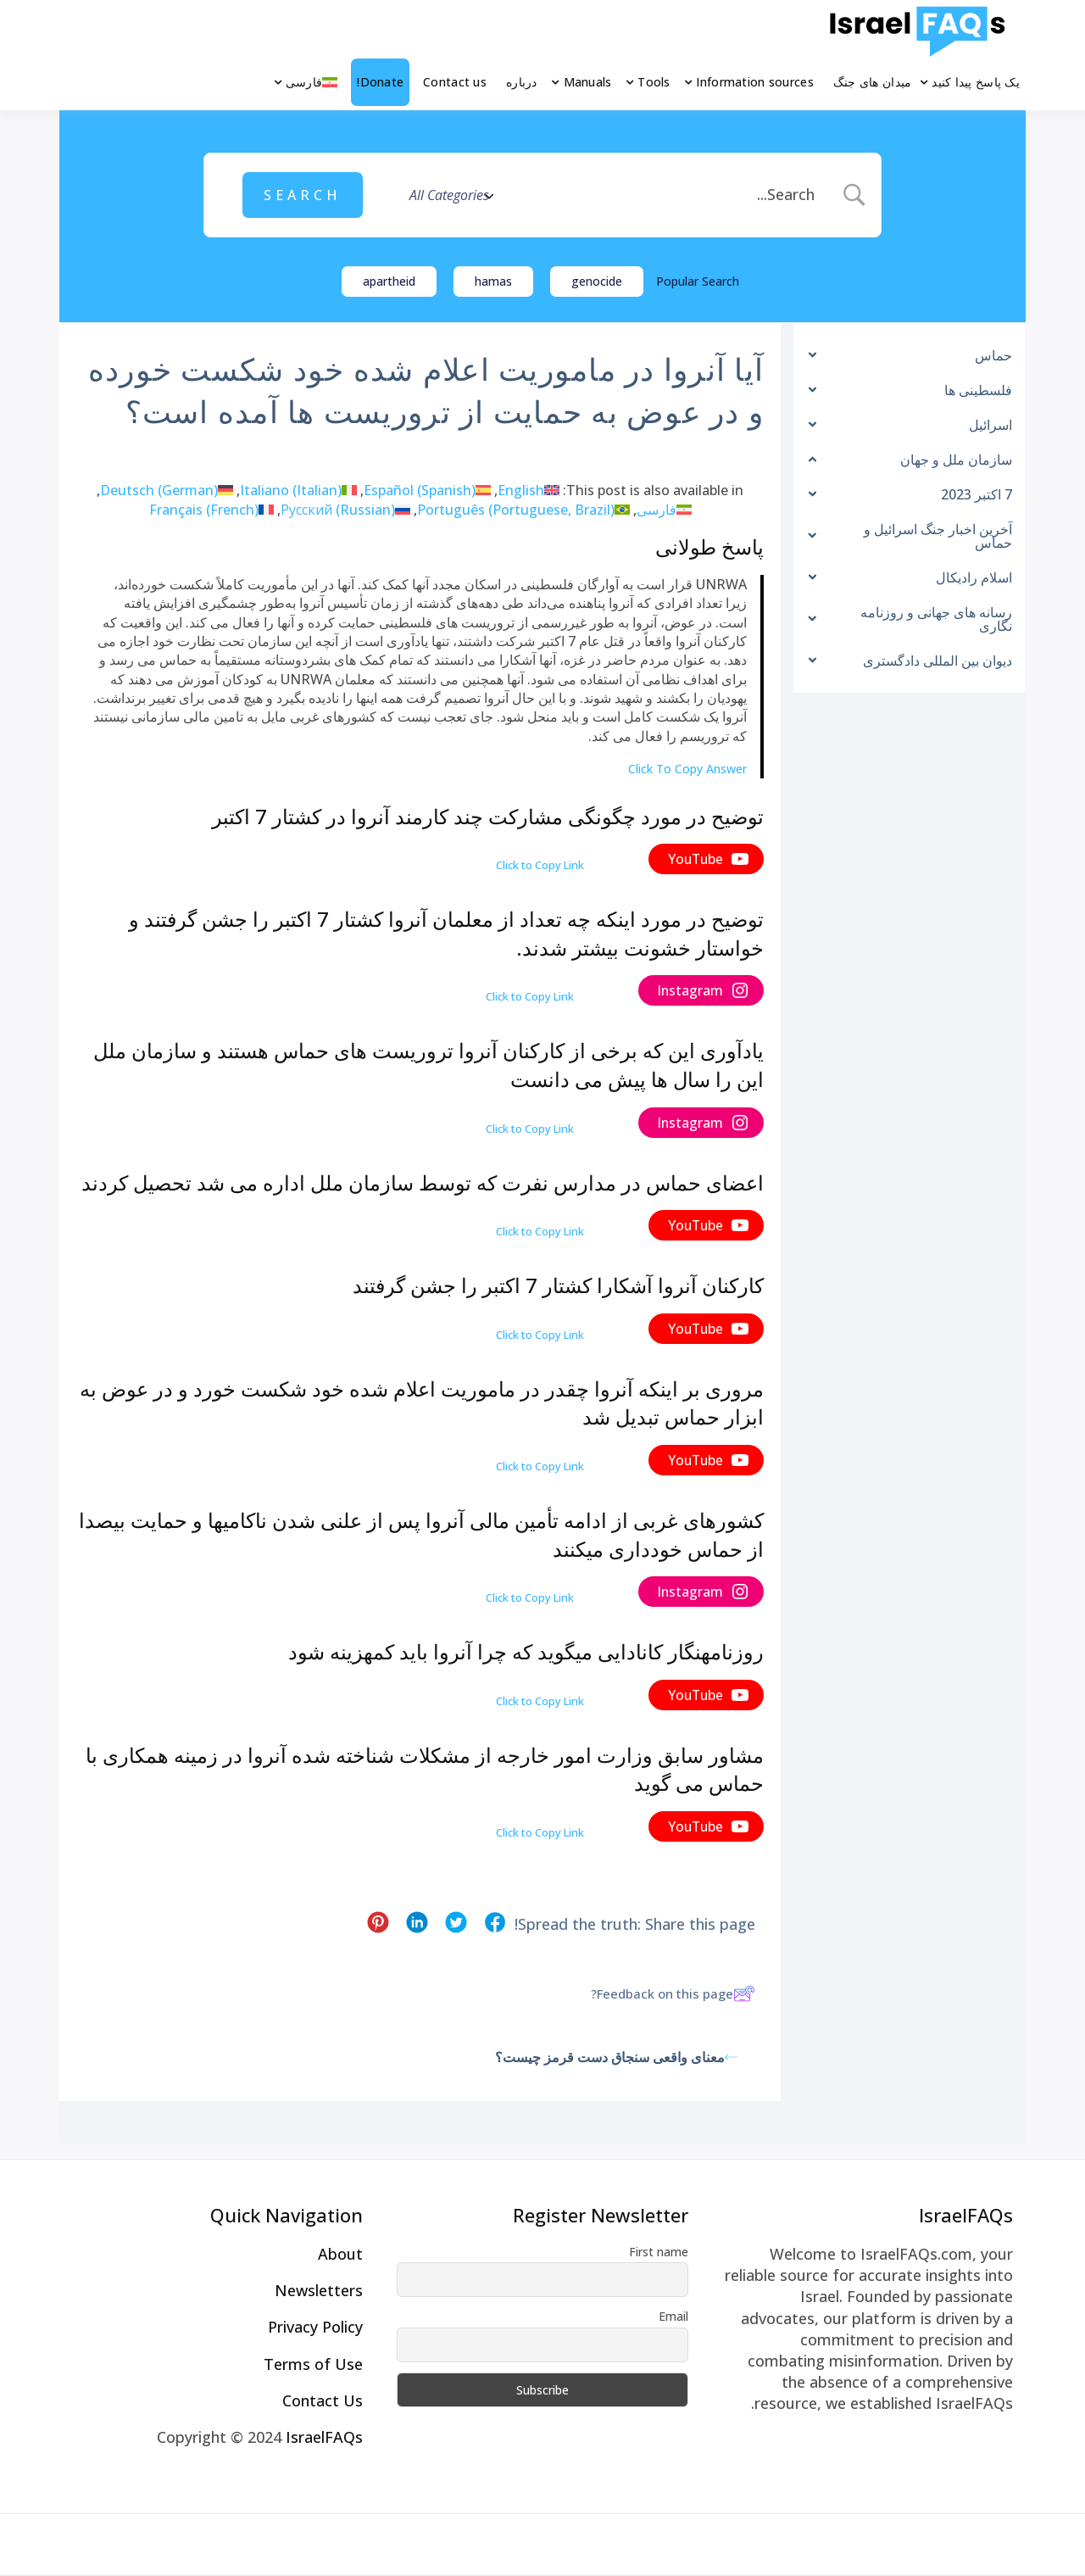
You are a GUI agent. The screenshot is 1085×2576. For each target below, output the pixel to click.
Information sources (754, 82)
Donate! (380, 82)
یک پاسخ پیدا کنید (976, 82)
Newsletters (319, 2290)
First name (658, 2252)
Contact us (455, 82)
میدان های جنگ (872, 82)
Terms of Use (313, 2364)
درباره (521, 82)
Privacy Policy (315, 2327)
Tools (653, 82)
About (340, 2254)
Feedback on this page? (673, 1993)
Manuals (588, 82)
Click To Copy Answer (687, 769)
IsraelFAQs (324, 2437)
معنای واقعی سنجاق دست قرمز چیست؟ (616, 2057)
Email (673, 2316)
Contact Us (322, 2400)
